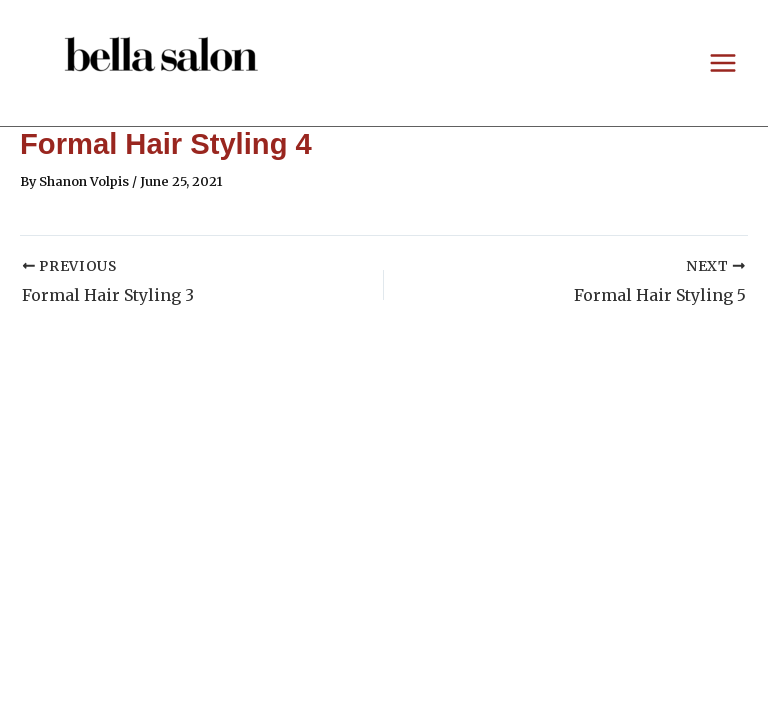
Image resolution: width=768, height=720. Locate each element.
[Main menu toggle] (723, 62)
